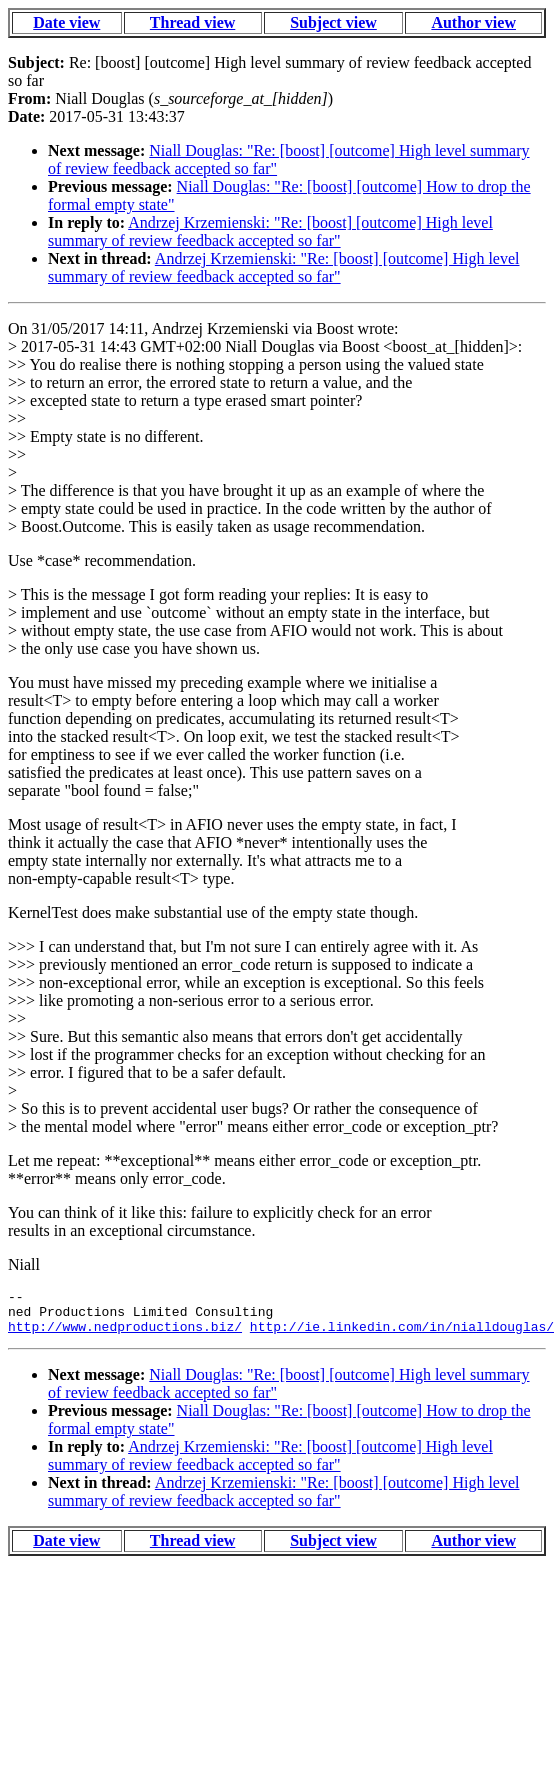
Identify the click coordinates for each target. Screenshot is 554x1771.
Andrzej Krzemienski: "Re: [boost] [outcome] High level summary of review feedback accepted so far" (270, 231)
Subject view (333, 22)
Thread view (192, 22)
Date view (66, 22)
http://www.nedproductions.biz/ (125, 1335)
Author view (473, 22)
